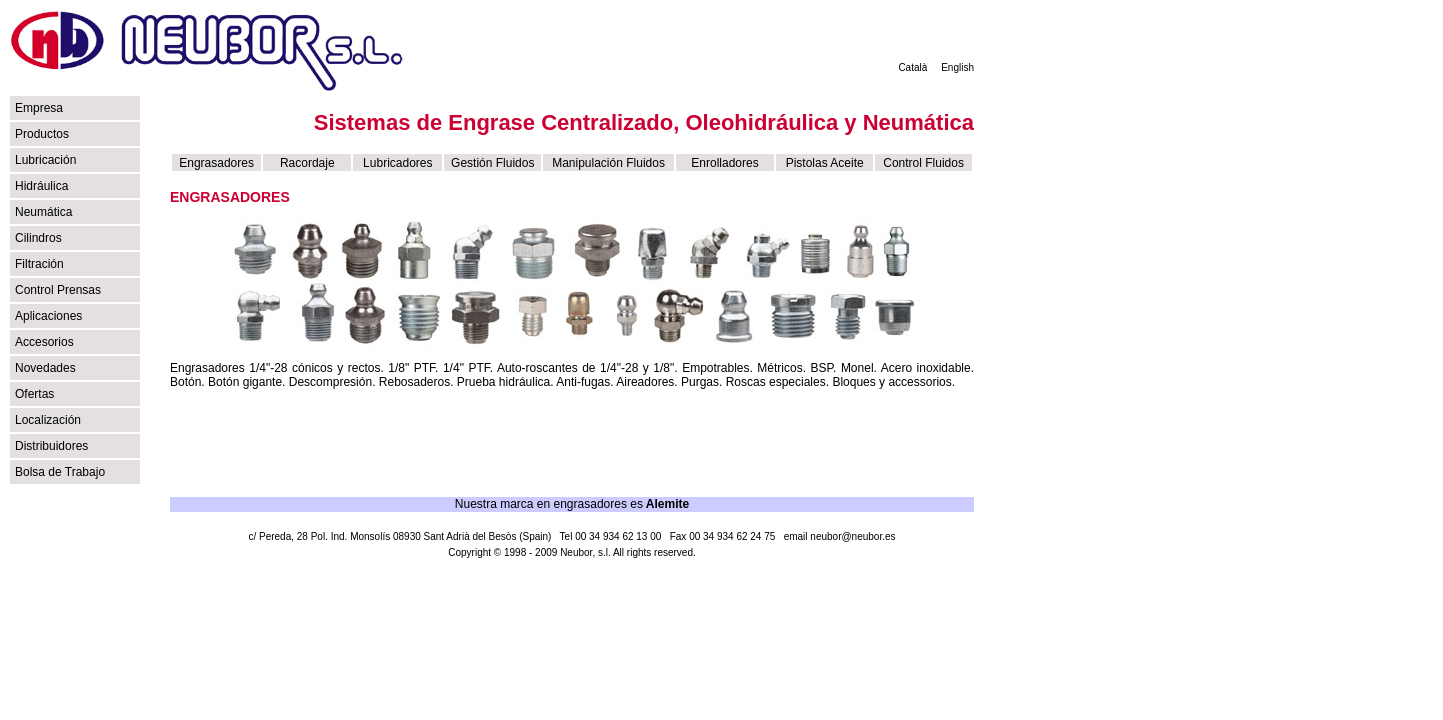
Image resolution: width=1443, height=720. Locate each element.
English (957, 67)
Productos (42, 134)
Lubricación (45, 160)
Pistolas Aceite (825, 163)
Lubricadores (397, 163)
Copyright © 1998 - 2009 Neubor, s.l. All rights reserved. (572, 552)
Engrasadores (216, 163)
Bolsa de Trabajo (60, 472)
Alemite (667, 504)
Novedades (45, 368)
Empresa (39, 108)
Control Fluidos (923, 163)
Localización (48, 420)
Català (912, 67)
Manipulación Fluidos (608, 163)
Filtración (39, 264)
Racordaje (307, 163)
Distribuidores (51, 446)
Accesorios (44, 342)
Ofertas (34, 394)
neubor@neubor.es (852, 536)
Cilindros (38, 238)
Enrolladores (724, 163)
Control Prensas (58, 290)
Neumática (43, 212)
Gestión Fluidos (492, 163)
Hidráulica (41, 186)
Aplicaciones (48, 316)
